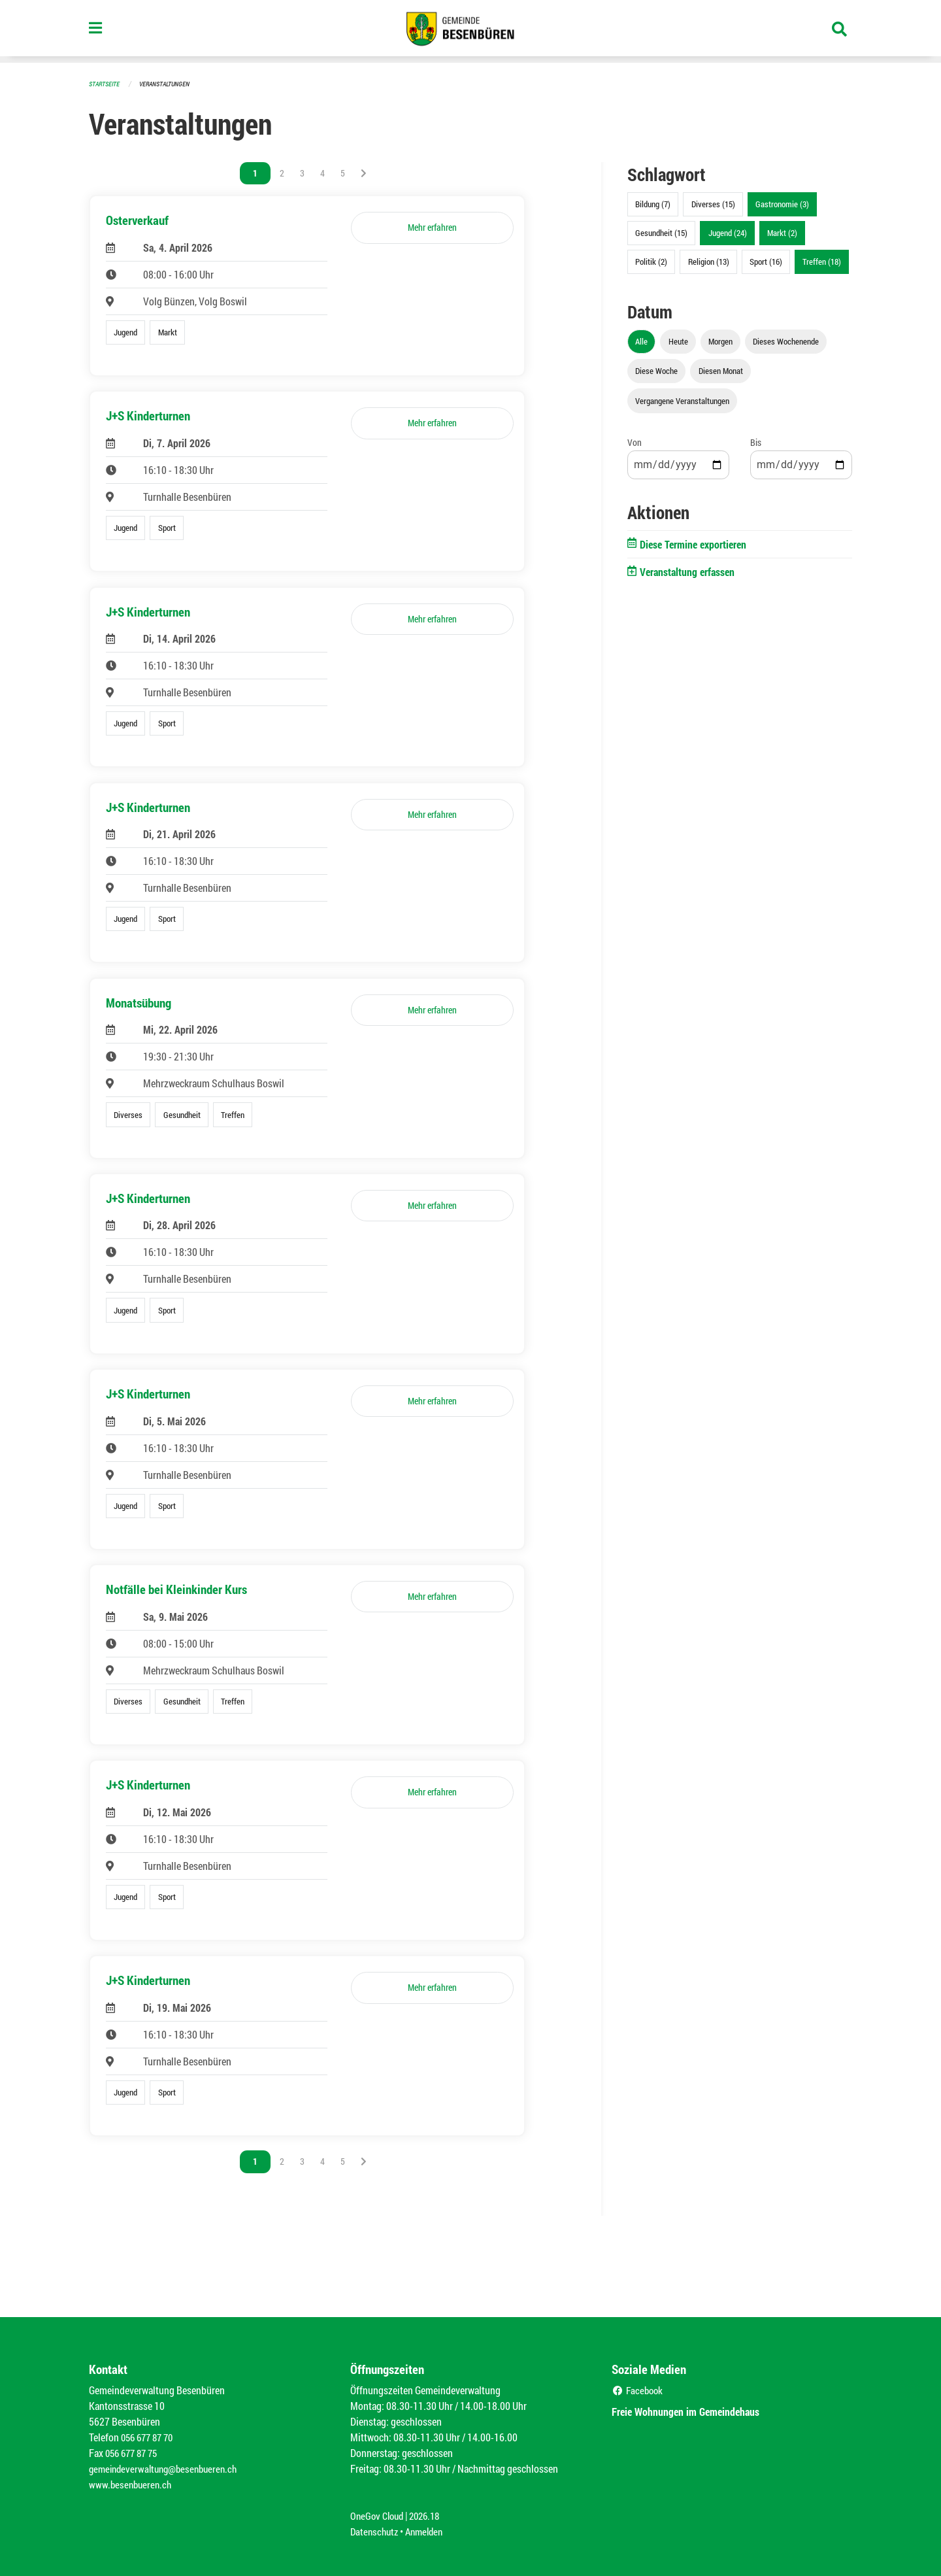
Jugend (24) (727, 233)
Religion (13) (708, 261)
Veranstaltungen (169, 83)
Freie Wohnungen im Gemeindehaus (698, 2411)
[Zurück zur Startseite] (470, 31)
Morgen (720, 341)
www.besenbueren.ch (132, 2484)
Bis (755, 442)
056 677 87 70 (150, 2437)
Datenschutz (375, 2531)
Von (634, 442)
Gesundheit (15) (661, 233)
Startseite (106, 83)
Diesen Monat (721, 370)
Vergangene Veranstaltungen (682, 401)
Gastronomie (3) (782, 204)
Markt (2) (782, 233)
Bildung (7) (652, 204)
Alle (641, 341)
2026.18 (430, 2515)
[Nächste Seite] (363, 173)
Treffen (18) (821, 261)
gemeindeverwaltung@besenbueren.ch (168, 2468)
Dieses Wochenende (786, 341)
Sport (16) (766, 261)
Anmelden (429, 2531)
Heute (678, 341)
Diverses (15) (713, 204)
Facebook (639, 2390)
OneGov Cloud (378, 2515)
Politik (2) (651, 261)
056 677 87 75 (134, 2453)
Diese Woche (656, 370)
